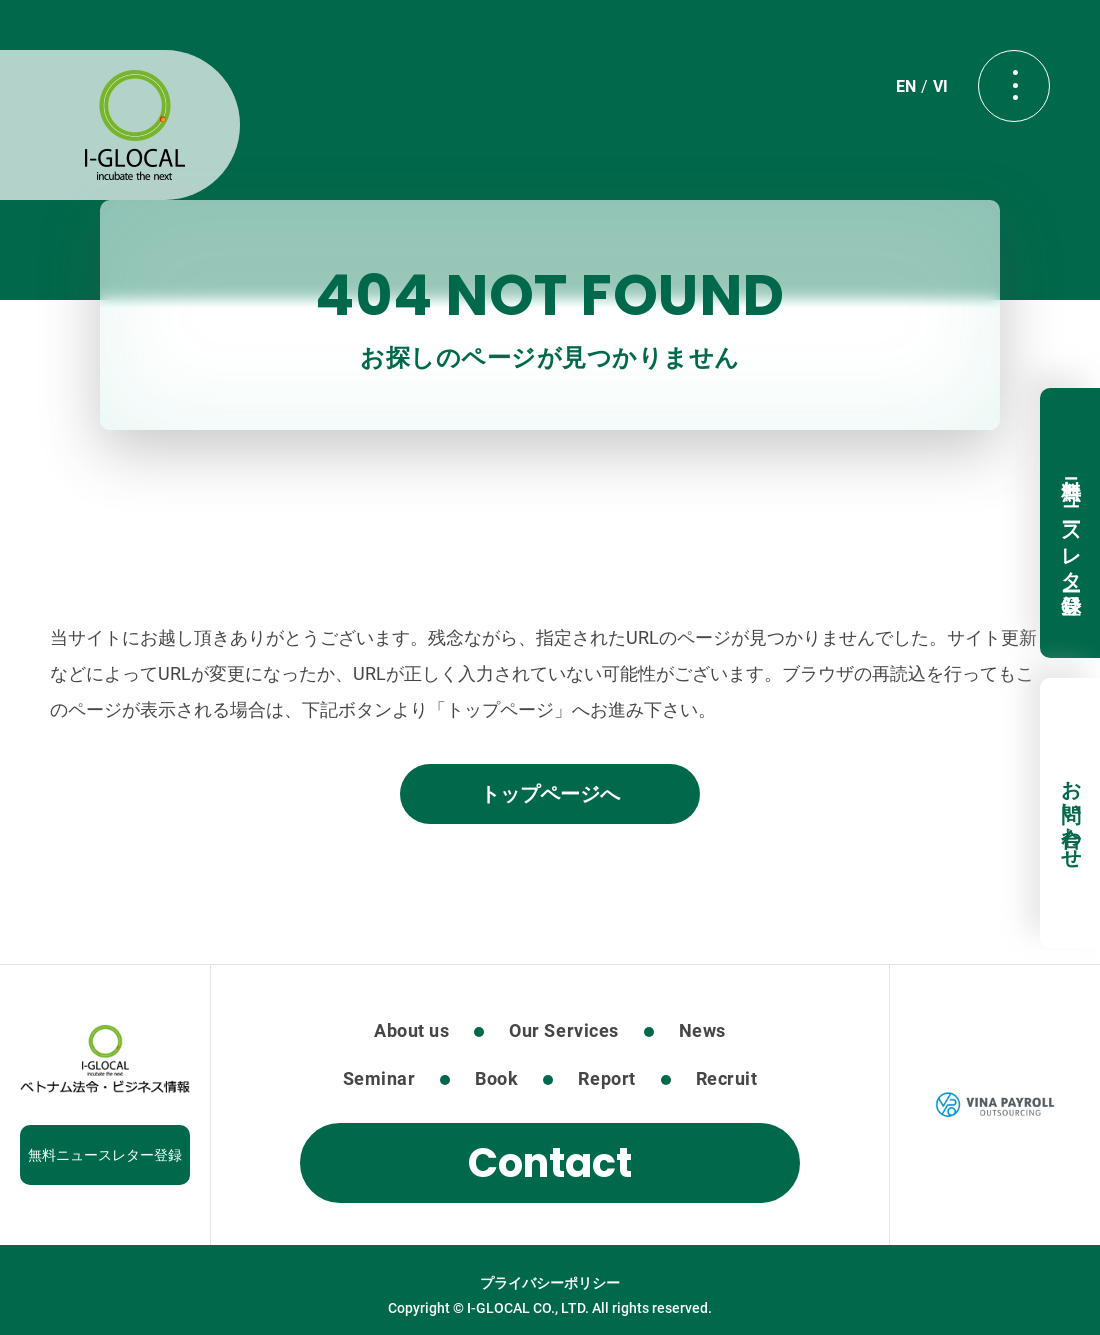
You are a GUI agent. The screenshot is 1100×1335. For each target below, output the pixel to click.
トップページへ (550, 794)
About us (411, 1030)
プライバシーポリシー (550, 1283)
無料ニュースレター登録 (1071, 522)
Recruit (727, 1078)
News (702, 1030)
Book (496, 1078)
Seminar (379, 1078)
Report (606, 1078)
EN (906, 86)
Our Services (563, 1030)
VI (940, 86)
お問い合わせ (1071, 813)
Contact (550, 1163)
